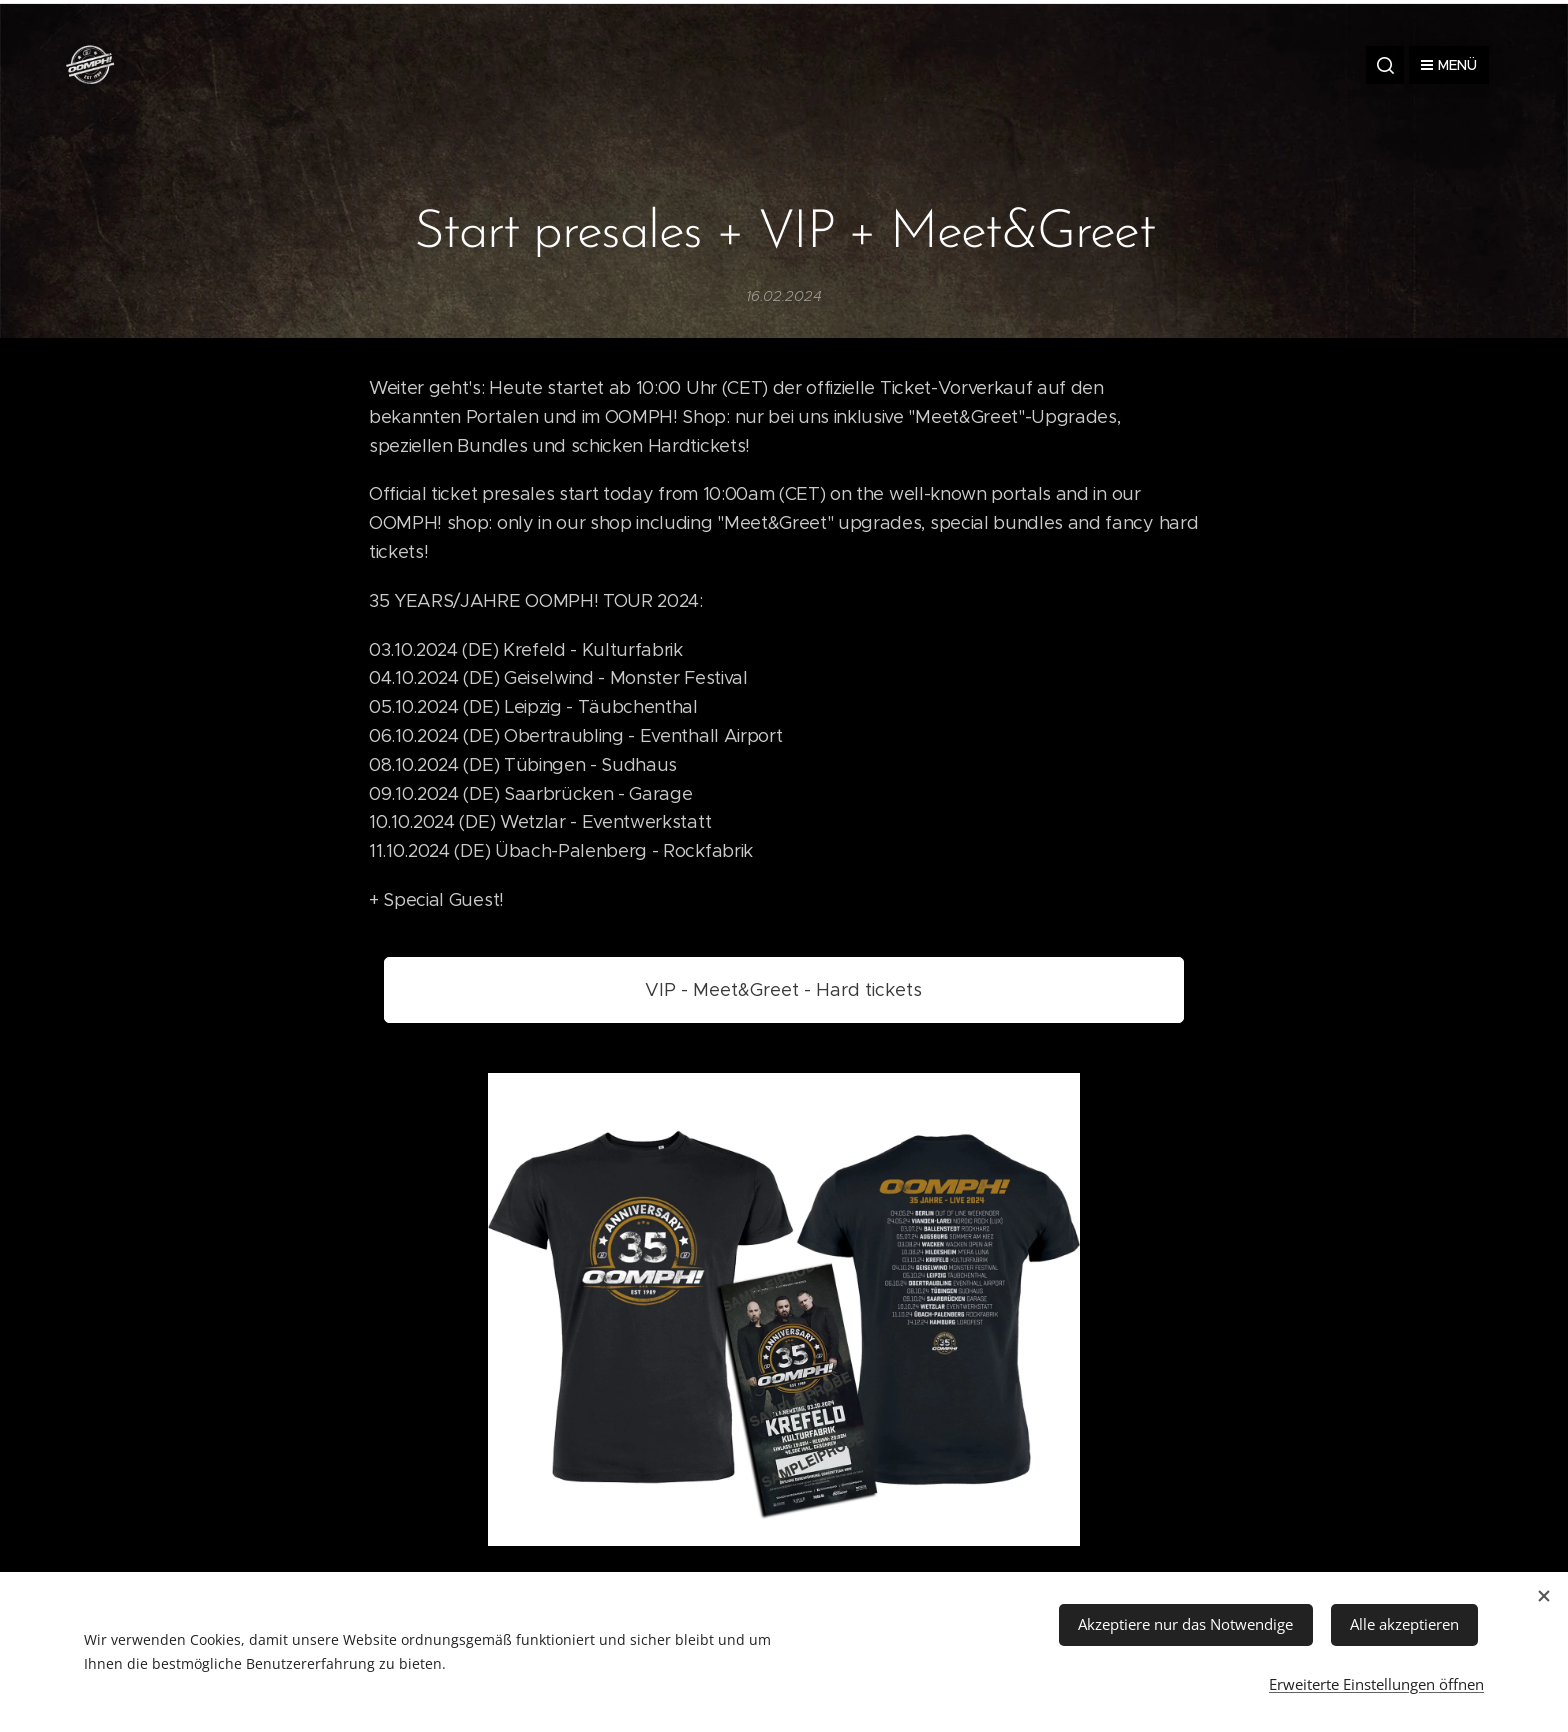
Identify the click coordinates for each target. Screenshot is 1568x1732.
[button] (1385, 65)
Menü (1449, 65)
